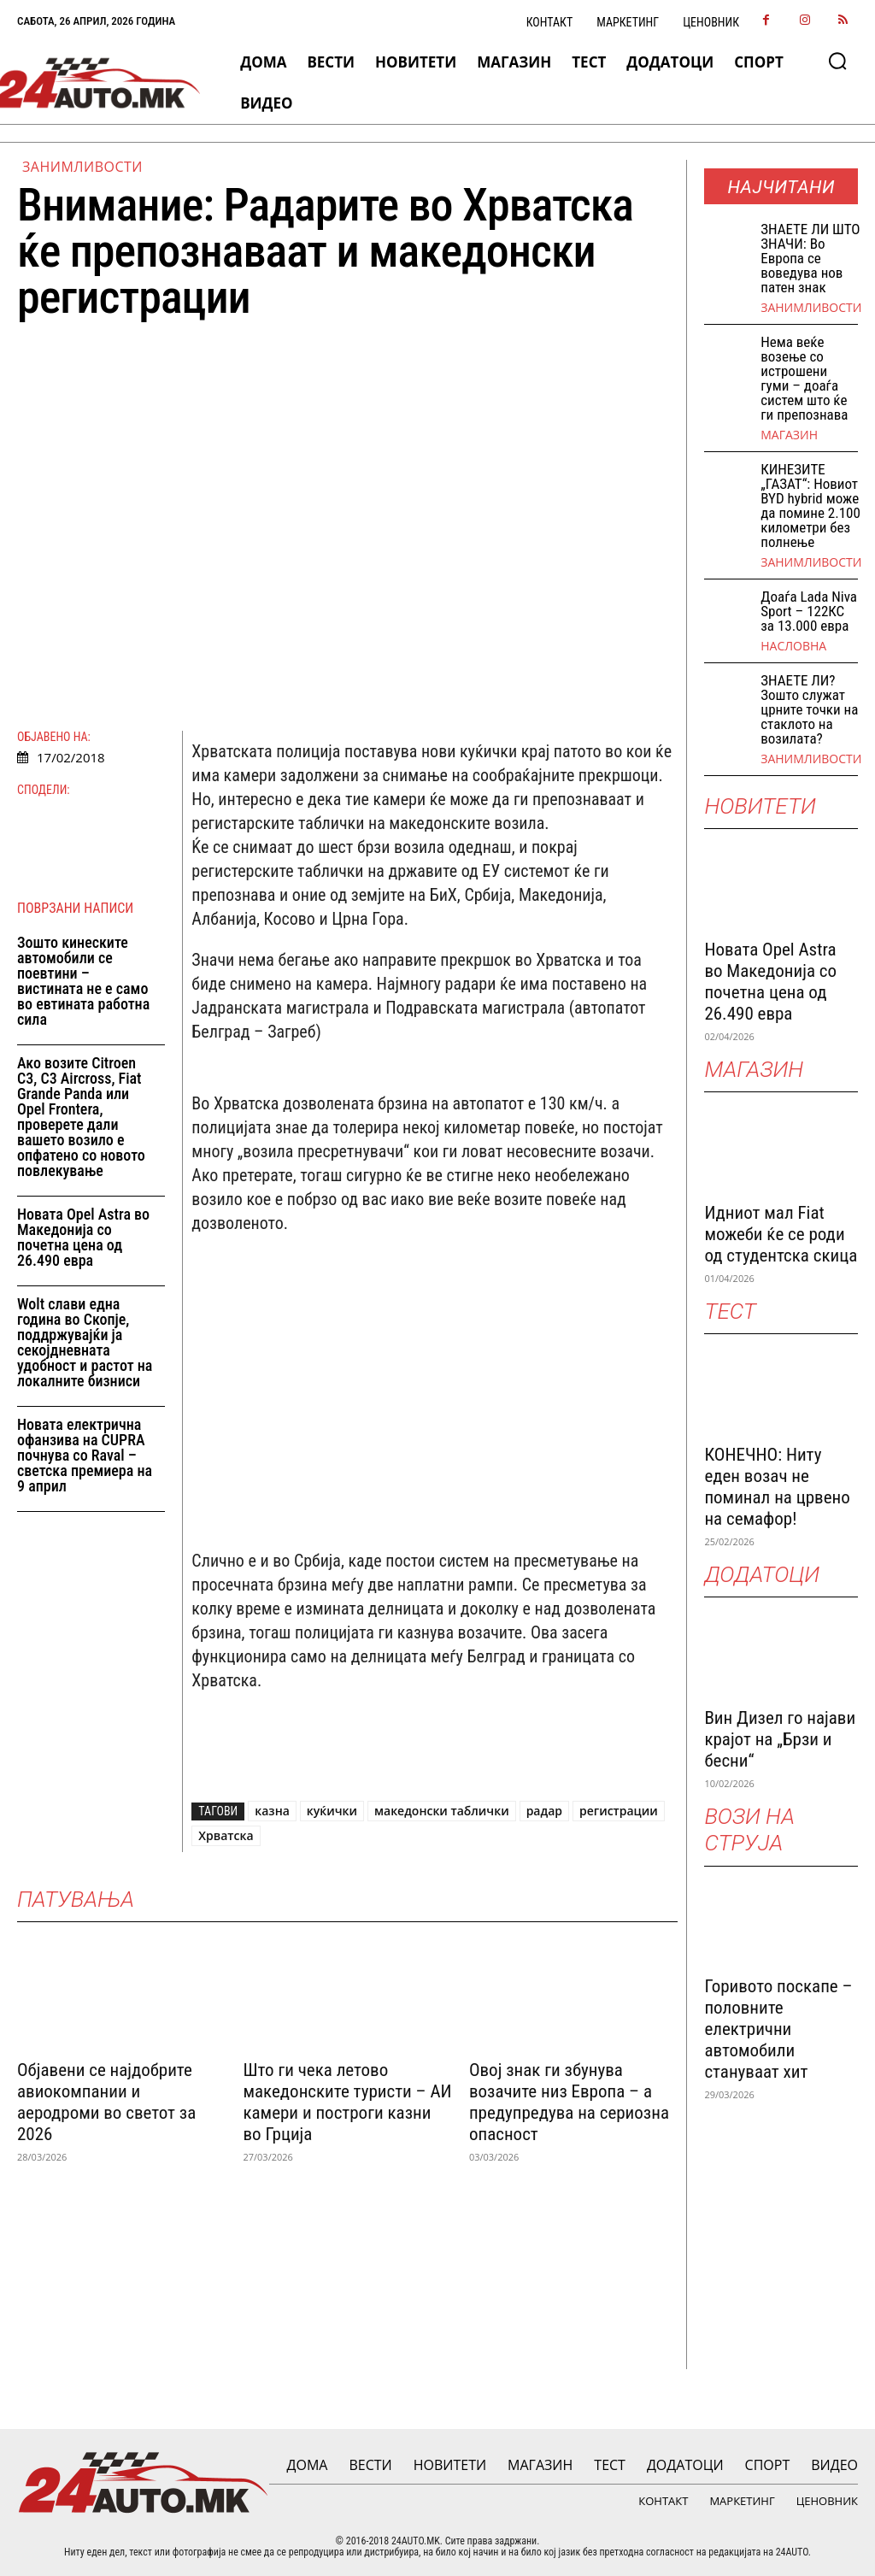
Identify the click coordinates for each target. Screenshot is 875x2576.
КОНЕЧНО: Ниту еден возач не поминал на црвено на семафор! (776, 1486)
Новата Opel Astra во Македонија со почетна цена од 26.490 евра (83, 1237)
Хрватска (225, 1835)
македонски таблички (441, 1811)
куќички (332, 1811)
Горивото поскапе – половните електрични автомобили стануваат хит (778, 2029)
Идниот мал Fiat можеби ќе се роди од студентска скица (780, 1234)
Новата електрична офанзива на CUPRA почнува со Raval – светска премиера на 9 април (84, 1455)
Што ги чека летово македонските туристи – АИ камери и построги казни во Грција (347, 2102)
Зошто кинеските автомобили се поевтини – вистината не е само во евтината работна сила (83, 980)
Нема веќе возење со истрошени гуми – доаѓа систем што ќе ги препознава (804, 378)
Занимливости (82, 166)
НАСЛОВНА (793, 646)
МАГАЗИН (789, 435)
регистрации (618, 1811)
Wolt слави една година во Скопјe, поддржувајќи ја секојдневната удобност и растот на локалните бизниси (84, 1342)
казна (272, 1811)
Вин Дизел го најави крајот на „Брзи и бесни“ (779, 1739)
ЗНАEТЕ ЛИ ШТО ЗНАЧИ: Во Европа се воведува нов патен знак (810, 258)
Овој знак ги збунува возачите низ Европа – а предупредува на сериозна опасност (569, 2102)
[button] (837, 60)
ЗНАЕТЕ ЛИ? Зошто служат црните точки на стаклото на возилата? (809, 709)
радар (544, 1811)
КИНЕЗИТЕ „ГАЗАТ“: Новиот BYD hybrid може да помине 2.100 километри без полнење (810, 505)
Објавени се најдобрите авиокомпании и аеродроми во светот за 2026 (106, 2102)
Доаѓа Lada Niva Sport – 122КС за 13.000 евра (808, 611)
